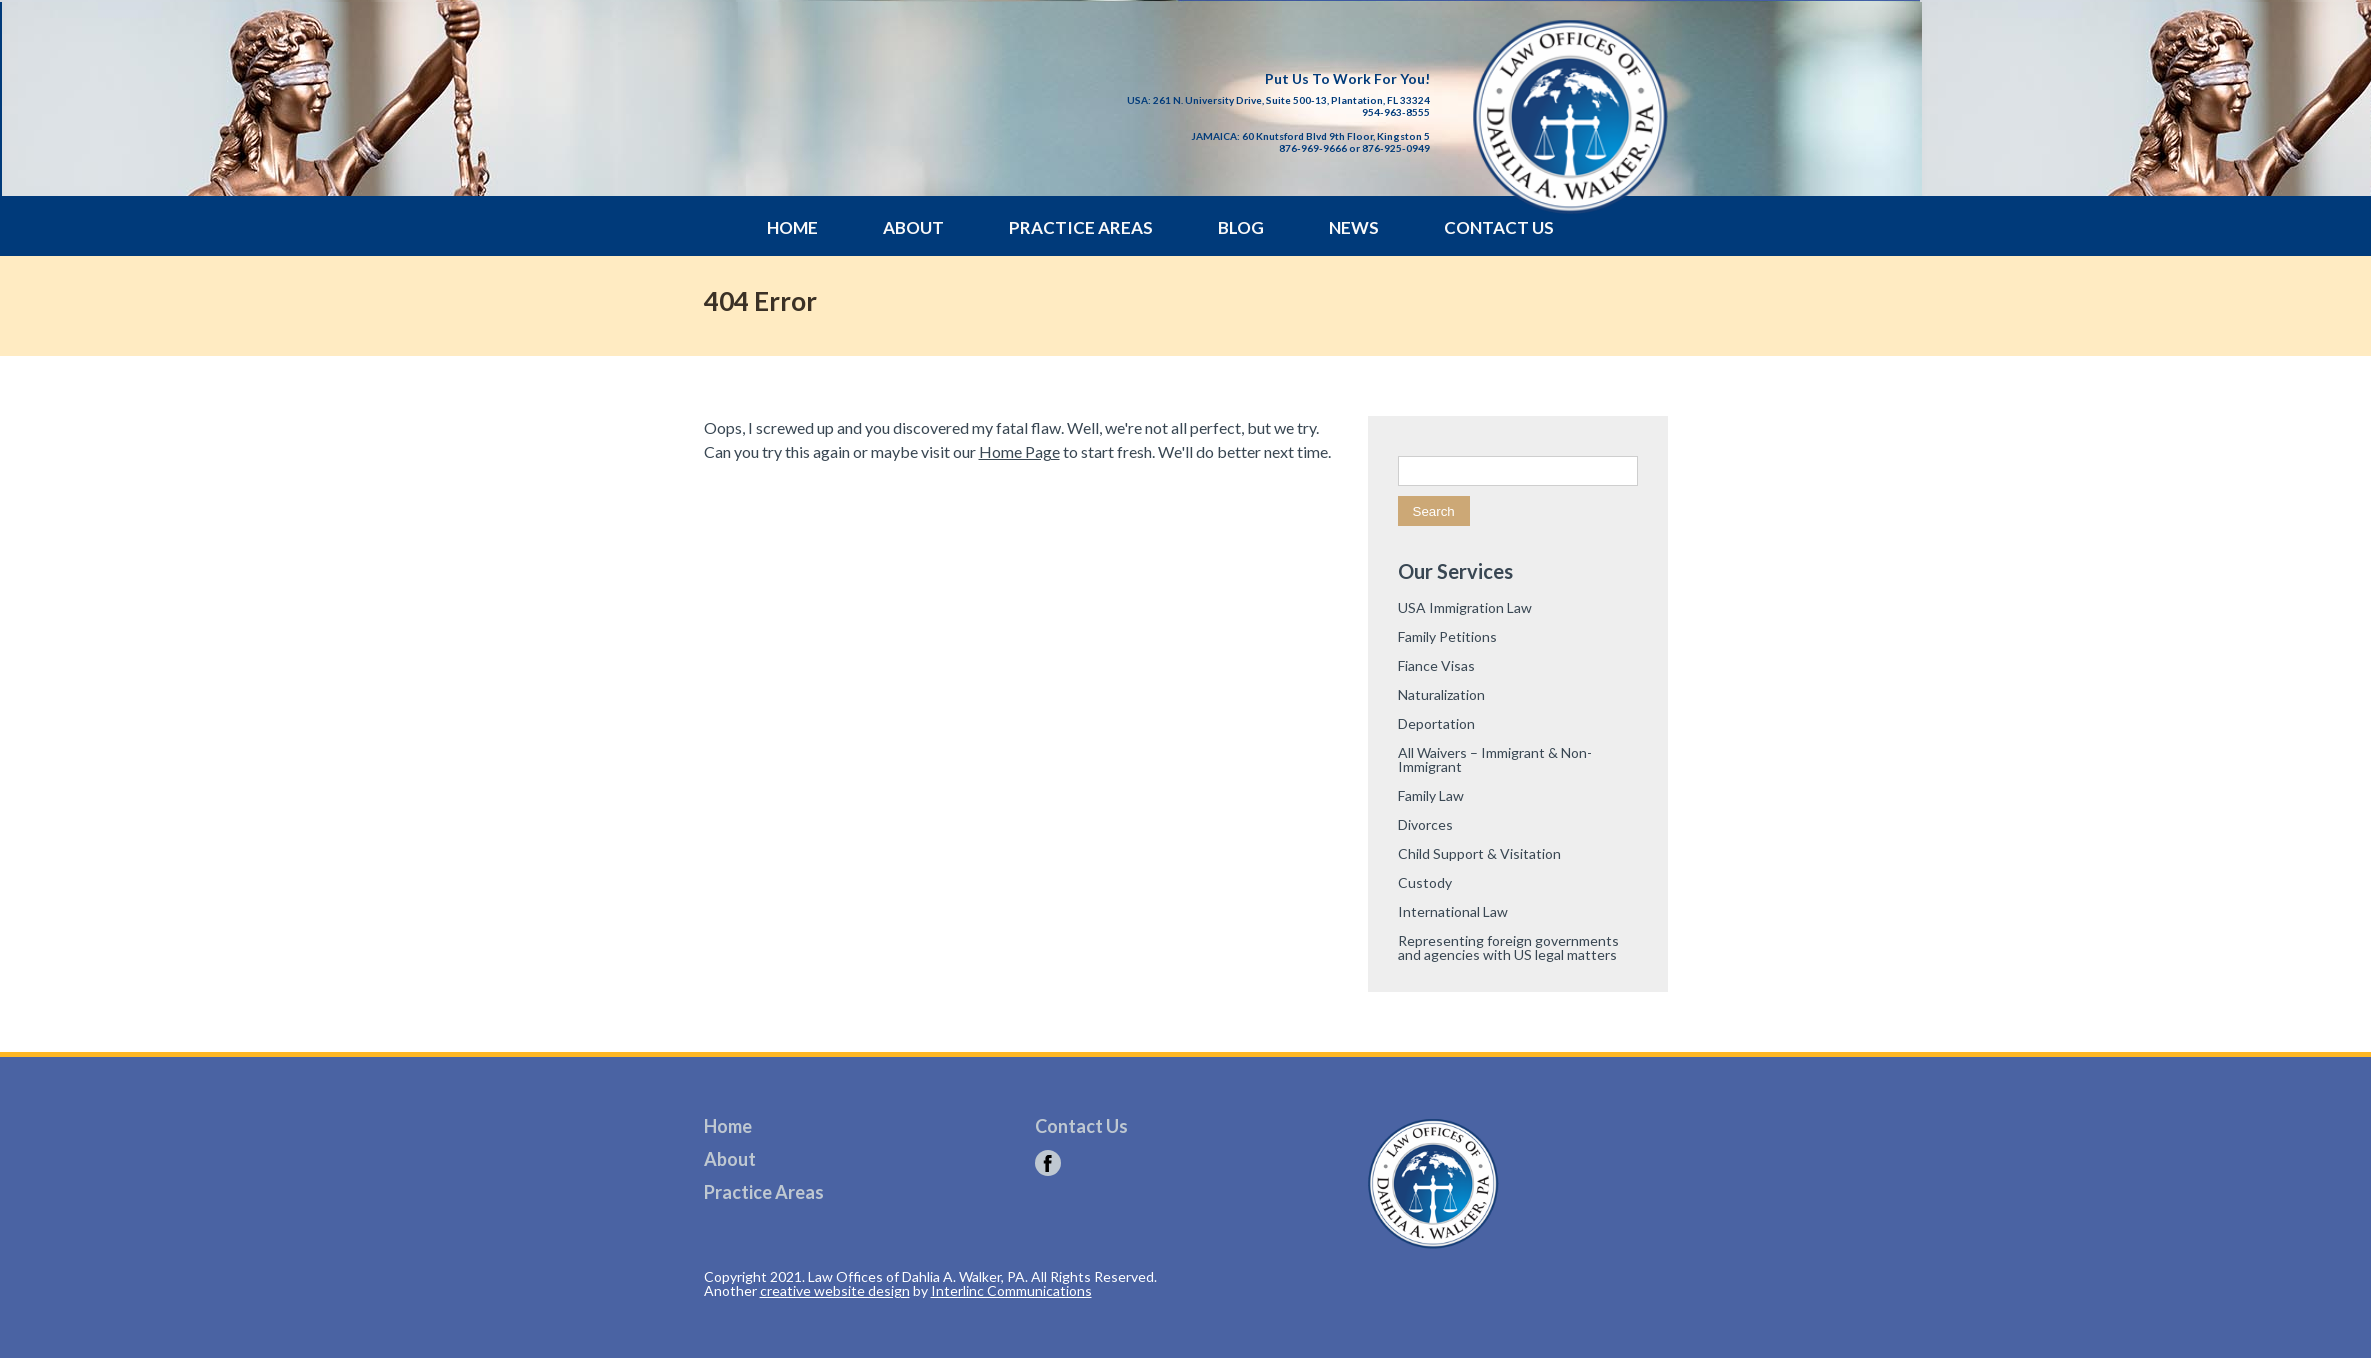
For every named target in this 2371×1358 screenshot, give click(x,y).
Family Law (1431, 795)
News (1354, 227)
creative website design (835, 1290)
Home (792, 227)
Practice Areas (1081, 227)
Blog (1241, 227)
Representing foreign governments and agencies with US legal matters (1508, 947)
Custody (1425, 882)
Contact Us (1499, 227)
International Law (1453, 911)
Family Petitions (1447, 636)
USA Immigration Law (1465, 607)
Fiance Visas (1436, 665)
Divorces (1425, 824)
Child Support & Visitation (1479, 853)
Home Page (1019, 451)
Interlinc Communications (1011, 1290)
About (913, 227)
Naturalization (1441, 694)
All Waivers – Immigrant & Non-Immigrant (1495, 759)
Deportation (1436, 723)
